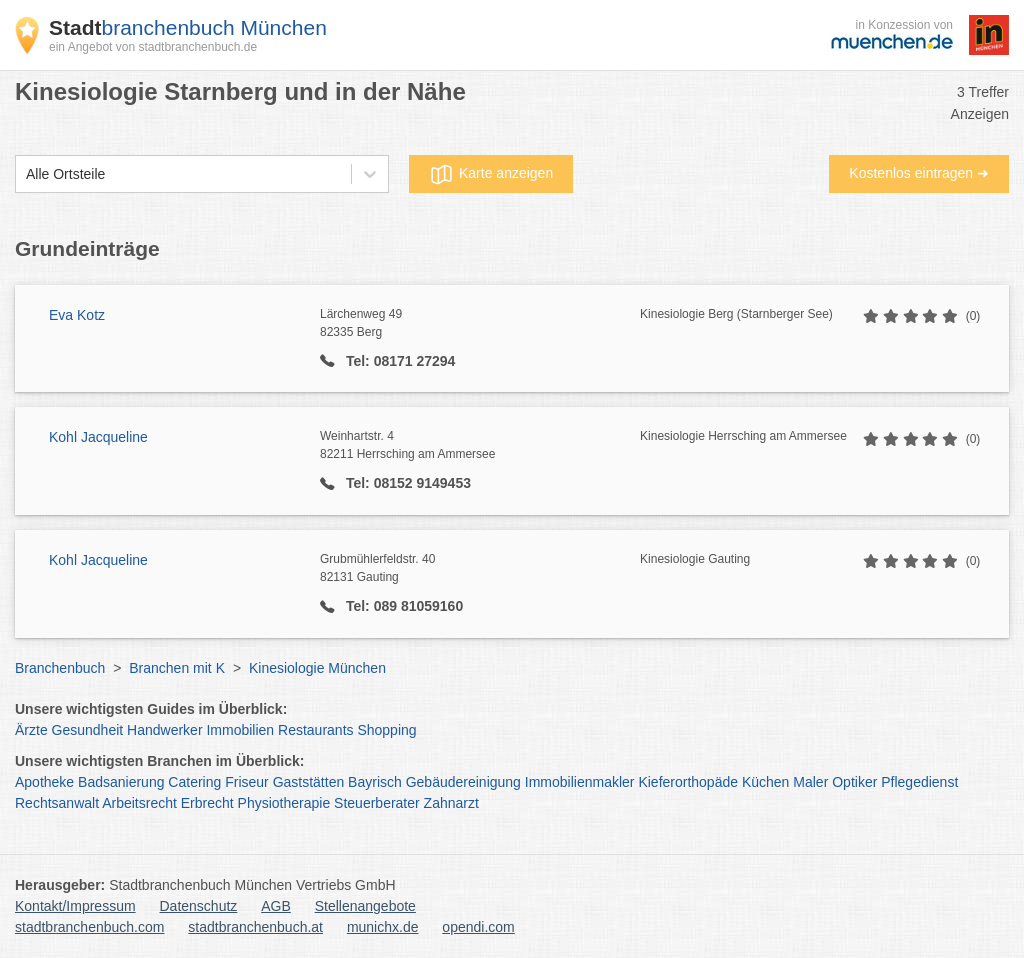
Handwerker (164, 730)
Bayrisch (375, 782)
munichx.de (383, 927)
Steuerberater (377, 803)
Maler (810, 782)
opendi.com (478, 927)
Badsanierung (121, 782)
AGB (276, 906)
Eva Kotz (77, 315)
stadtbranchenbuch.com (89, 927)
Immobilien (240, 730)
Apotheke (44, 782)
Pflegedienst (919, 782)
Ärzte (31, 730)
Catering (194, 782)
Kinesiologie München (317, 668)
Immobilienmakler (580, 782)
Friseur (247, 782)
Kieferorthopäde (688, 782)
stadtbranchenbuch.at (255, 927)
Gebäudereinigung (463, 782)
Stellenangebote (365, 906)
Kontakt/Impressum (75, 906)
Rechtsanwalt (57, 803)
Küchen (765, 782)
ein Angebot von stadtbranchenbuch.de (153, 47)
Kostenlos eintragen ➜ (919, 173)
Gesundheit (88, 730)
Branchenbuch (60, 668)
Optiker (854, 782)
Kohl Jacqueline (98, 437)
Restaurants (315, 730)
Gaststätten (309, 782)
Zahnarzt (451, 803)
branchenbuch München (188, 27)
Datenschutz (199, 906)
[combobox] (26, 174)
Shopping (386, 730)
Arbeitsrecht (139, 803)
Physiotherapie (284, 803)
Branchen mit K (177, 668)
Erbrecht (207, 803)
